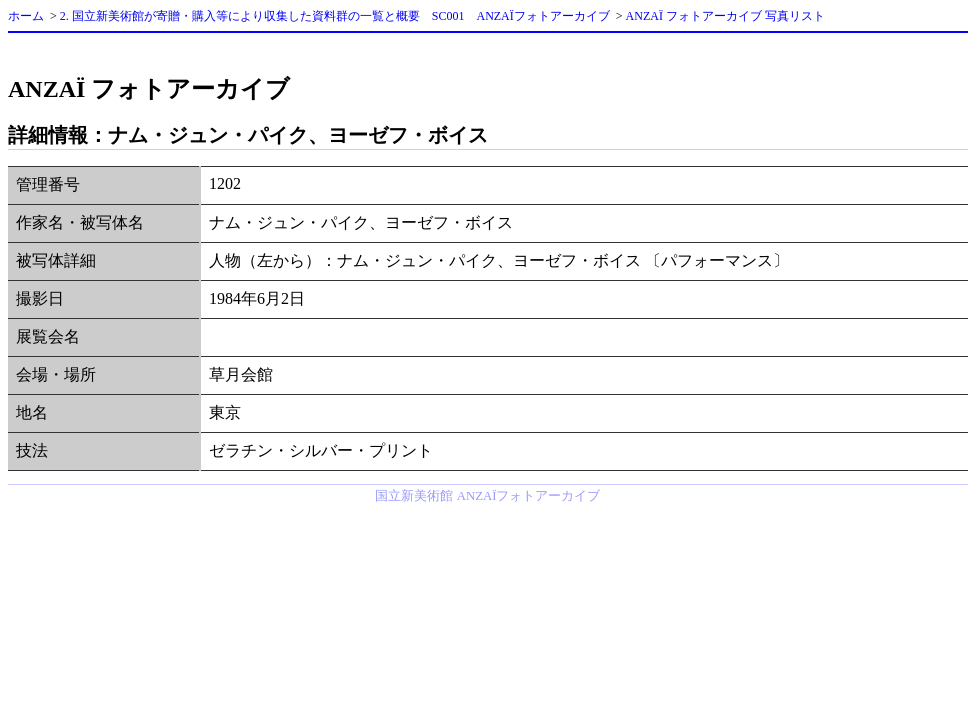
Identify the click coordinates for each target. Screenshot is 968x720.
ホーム (26, 16)
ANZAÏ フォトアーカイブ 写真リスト (725, 16)
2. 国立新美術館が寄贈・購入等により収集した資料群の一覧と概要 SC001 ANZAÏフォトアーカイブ (335, 16)
